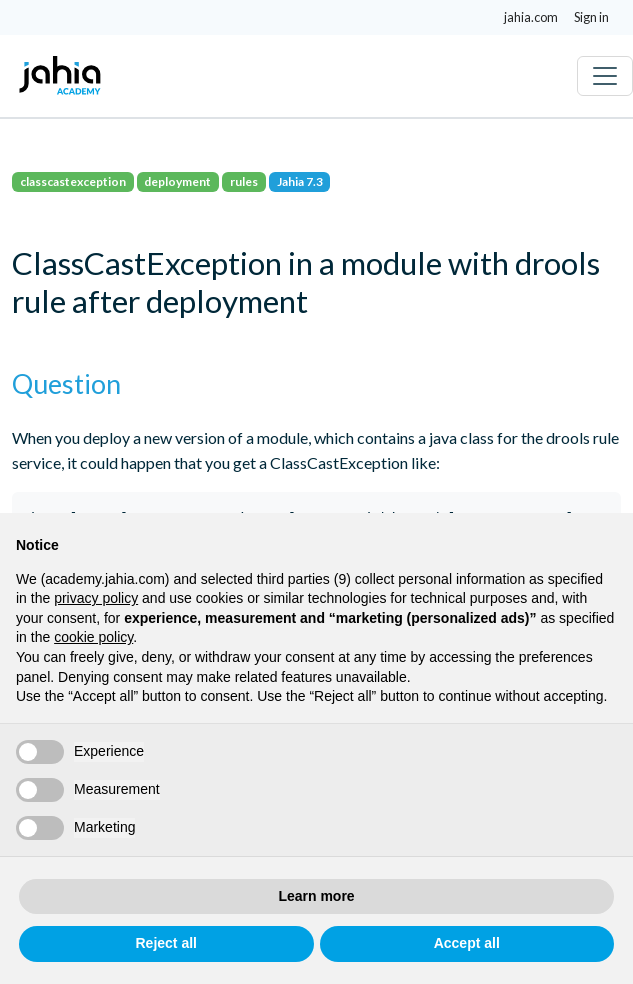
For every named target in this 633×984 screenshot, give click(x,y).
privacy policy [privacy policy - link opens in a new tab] (96, 598)
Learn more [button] (316, 896)
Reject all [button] (166, 943)
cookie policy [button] (93, 637)
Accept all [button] (467, 943)
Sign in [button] (591, 17)
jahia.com (531, 17)
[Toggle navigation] (605, 76)
